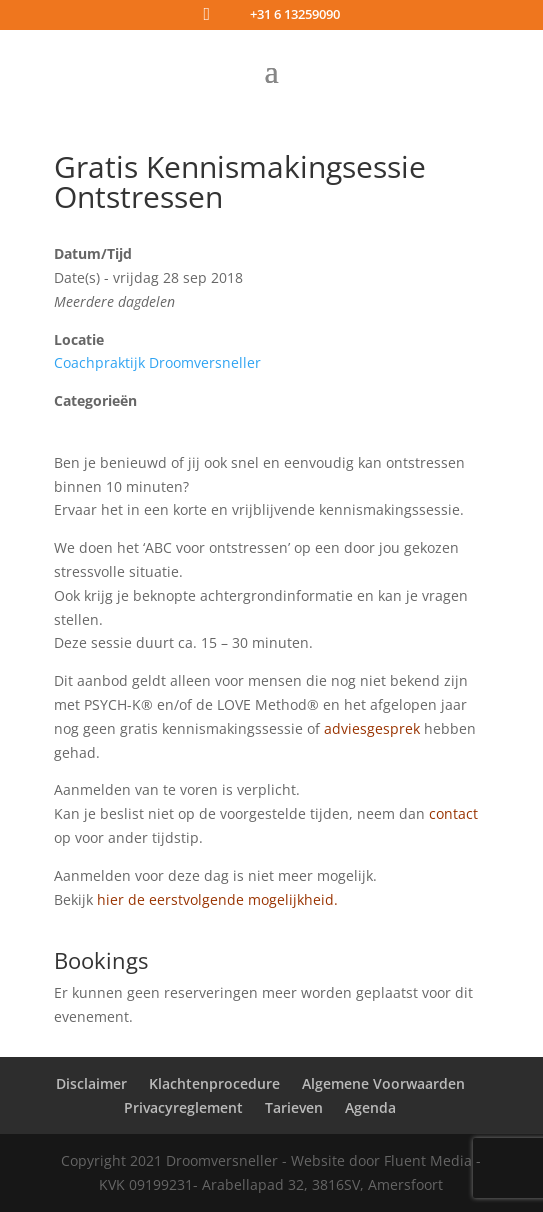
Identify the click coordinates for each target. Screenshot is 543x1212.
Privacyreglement (183, 1107)
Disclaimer (91, 1083)
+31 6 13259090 (295, 14)
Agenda (370, 1107)
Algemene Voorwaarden (383, 1083)
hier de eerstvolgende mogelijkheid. (219, 899)
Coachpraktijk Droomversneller (157, 362)
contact (453, 813)
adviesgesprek (372, 728)
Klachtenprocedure (214, 1083)
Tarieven (294, 1107)
